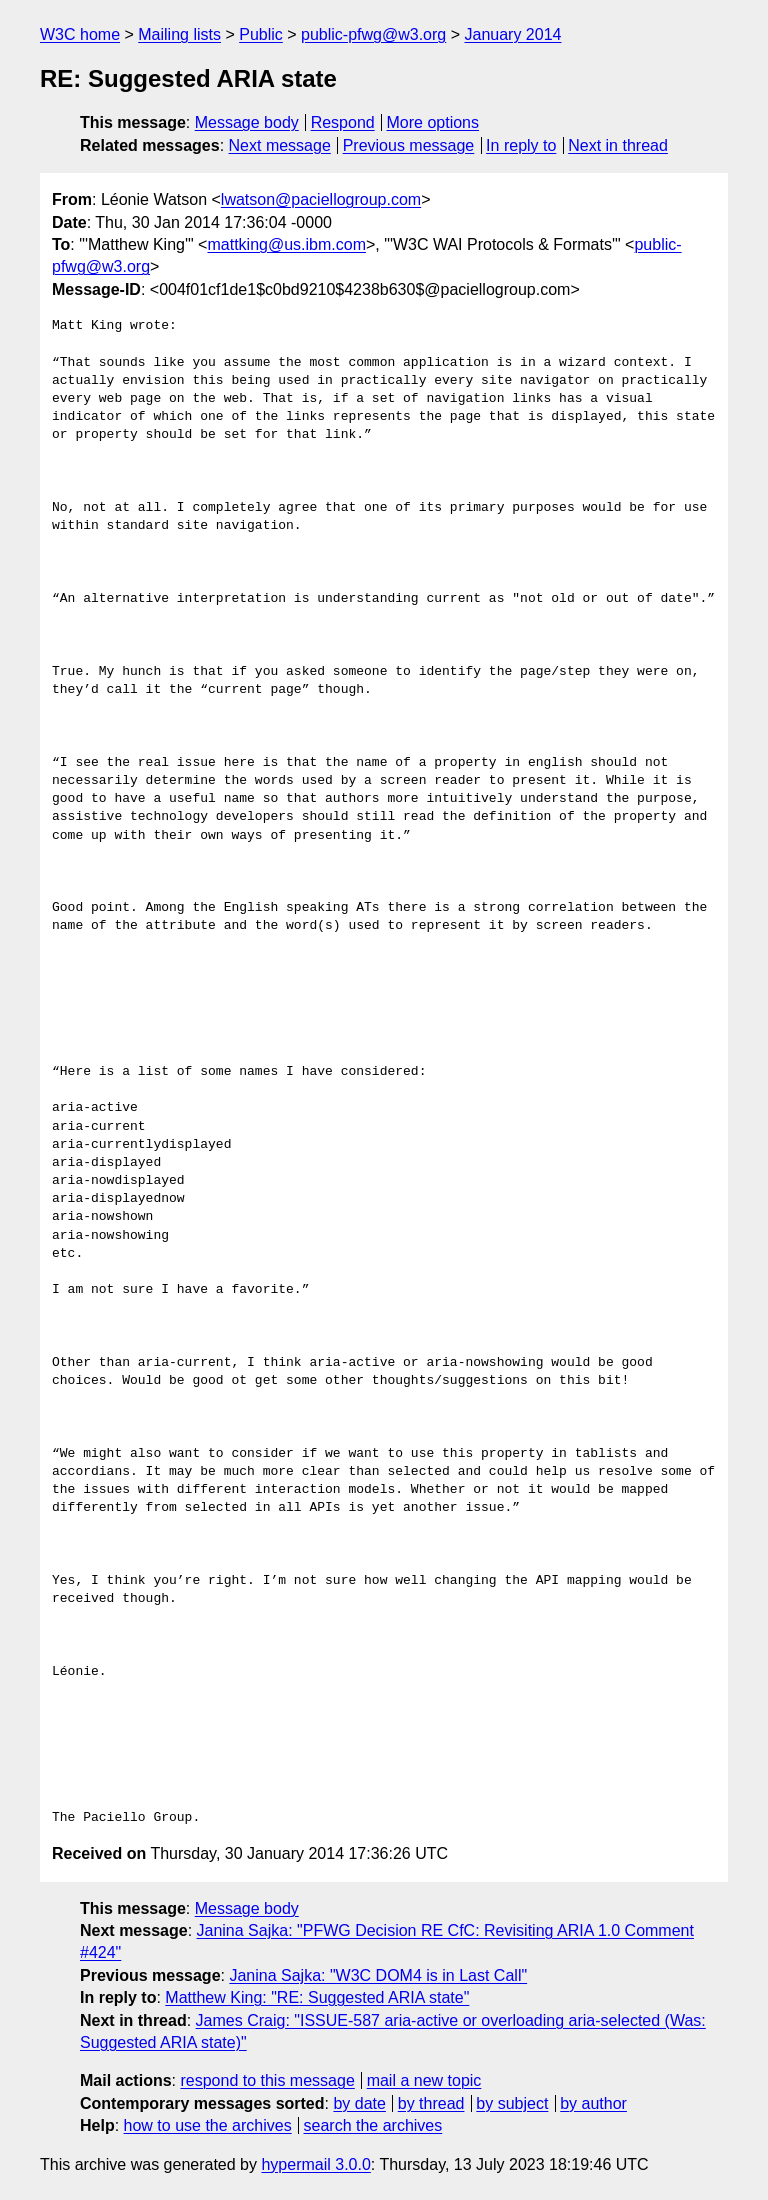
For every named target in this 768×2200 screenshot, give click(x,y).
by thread (431, 2103)
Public (261, 34)
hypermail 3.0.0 (315, 2164)
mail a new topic (424, 2080)
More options (433, 122)
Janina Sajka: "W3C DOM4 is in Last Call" (378, 1975)
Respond (343, 122)
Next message (280, 145)
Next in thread (618, 145)
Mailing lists (179, 34)
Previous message (409, 145)
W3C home (80, 34)
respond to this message (267, 2080)
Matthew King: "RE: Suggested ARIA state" (317, 1997)
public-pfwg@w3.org (373, 34)
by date (359, 2103)
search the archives (373, 2125)
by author (593, 2103)
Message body (247, 122)
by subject (512, 2103)
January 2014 (513, 34)
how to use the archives (208, 2125)
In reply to (521, 145)
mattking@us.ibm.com (286, 244)
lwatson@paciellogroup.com (321, 199)
